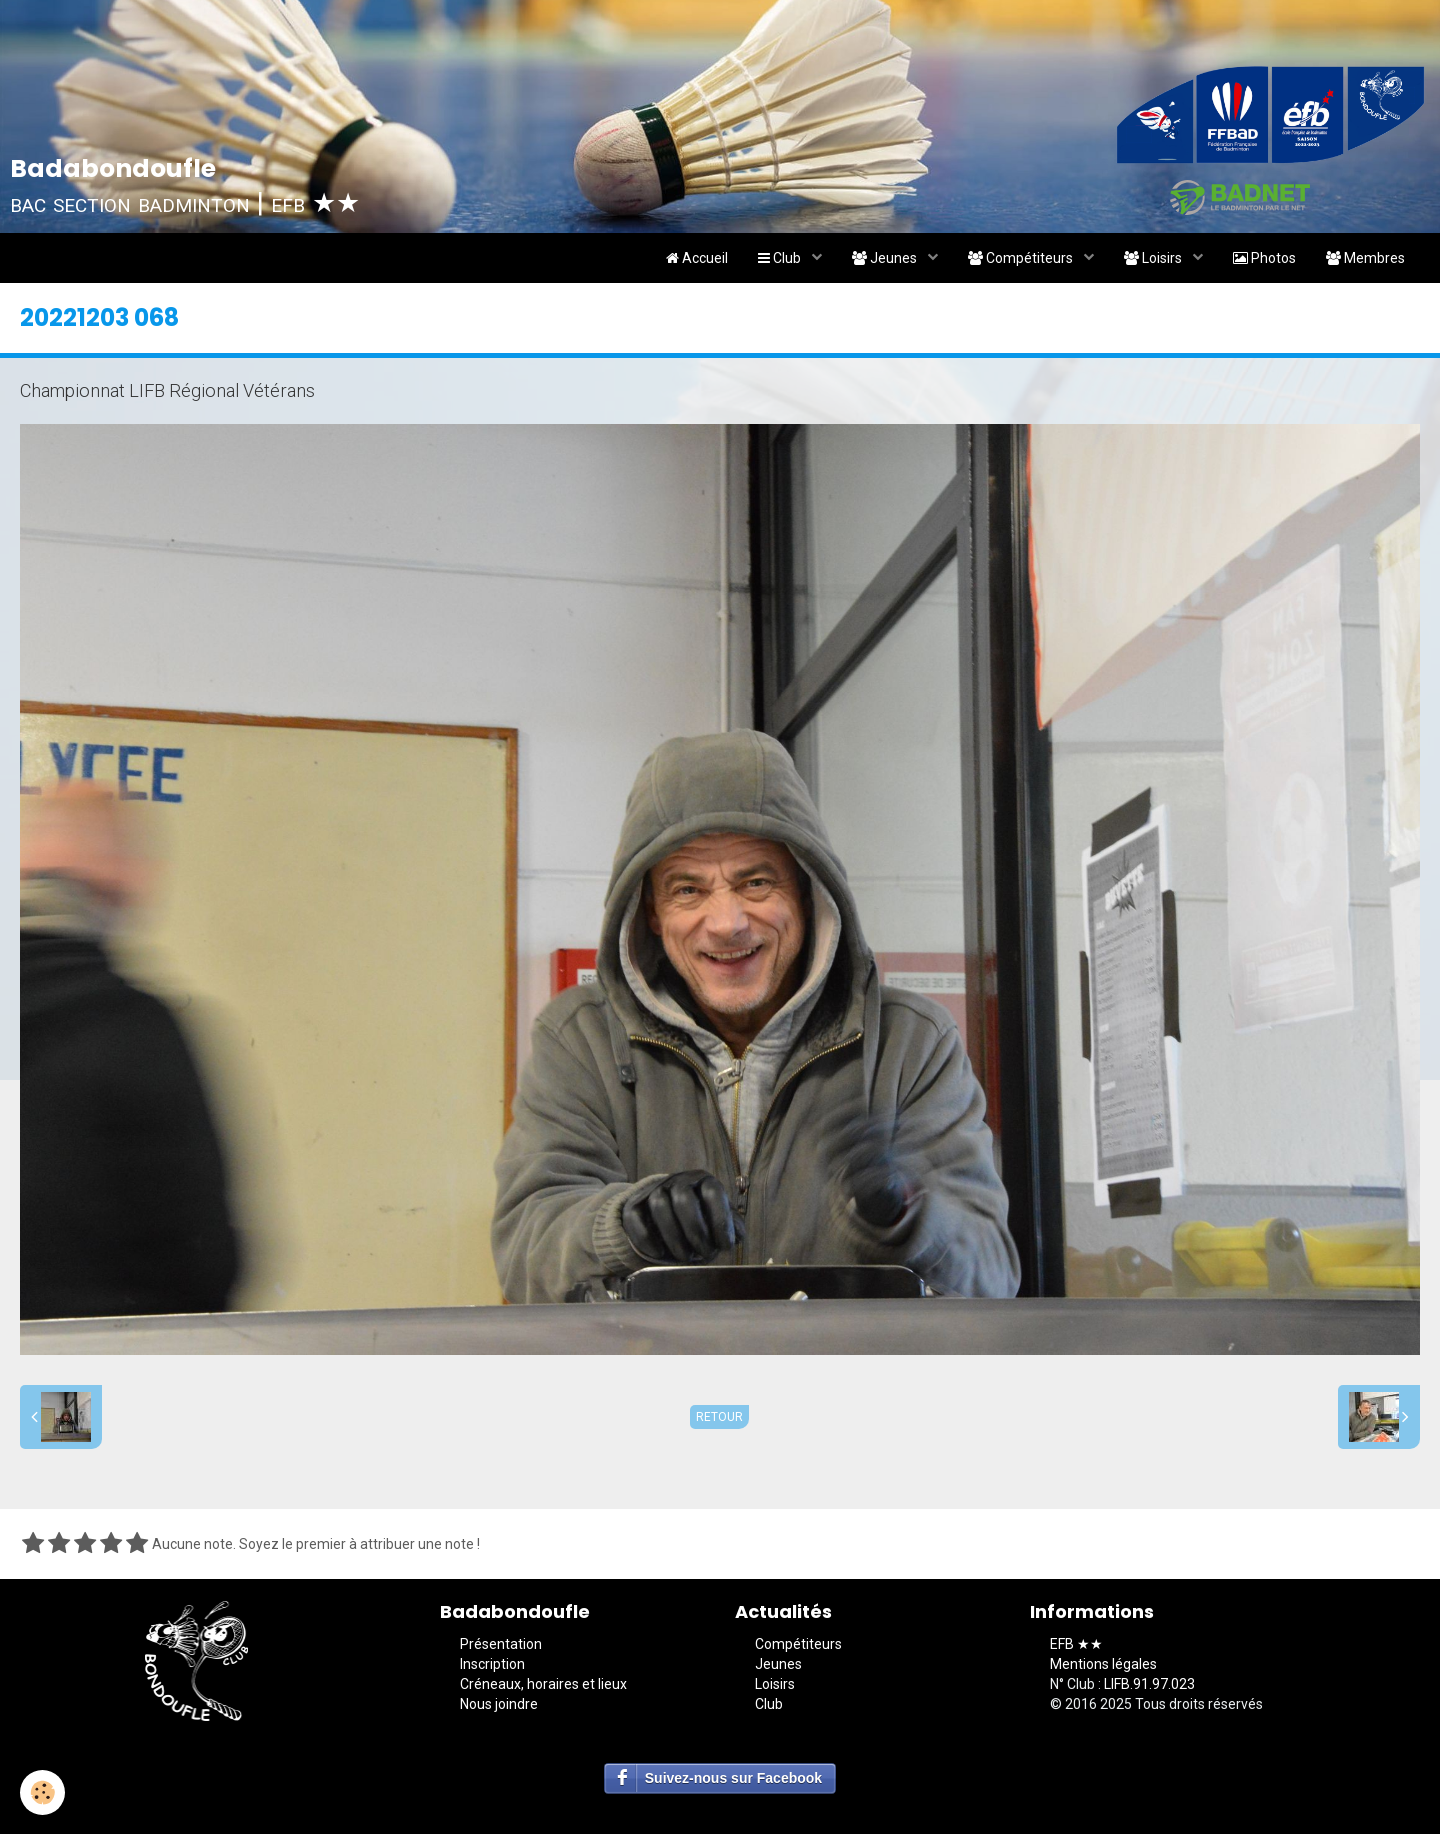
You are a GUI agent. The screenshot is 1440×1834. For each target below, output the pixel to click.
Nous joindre (499, 1704)
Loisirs (1154, 258)
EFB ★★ (1076, 1644)
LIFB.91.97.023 (1149, 1684)
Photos (1264, 258)
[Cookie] (42, 1792)
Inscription (492, 1664)
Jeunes (886, 258)
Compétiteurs (1022, 258)
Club (781, 258)
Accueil (697, 258)
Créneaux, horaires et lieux (543, 1684)
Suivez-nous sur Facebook (733, 1778)
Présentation (501, 1644)
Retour (719, 1417)
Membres (1365, 258)
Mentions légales (1103, 1664)
